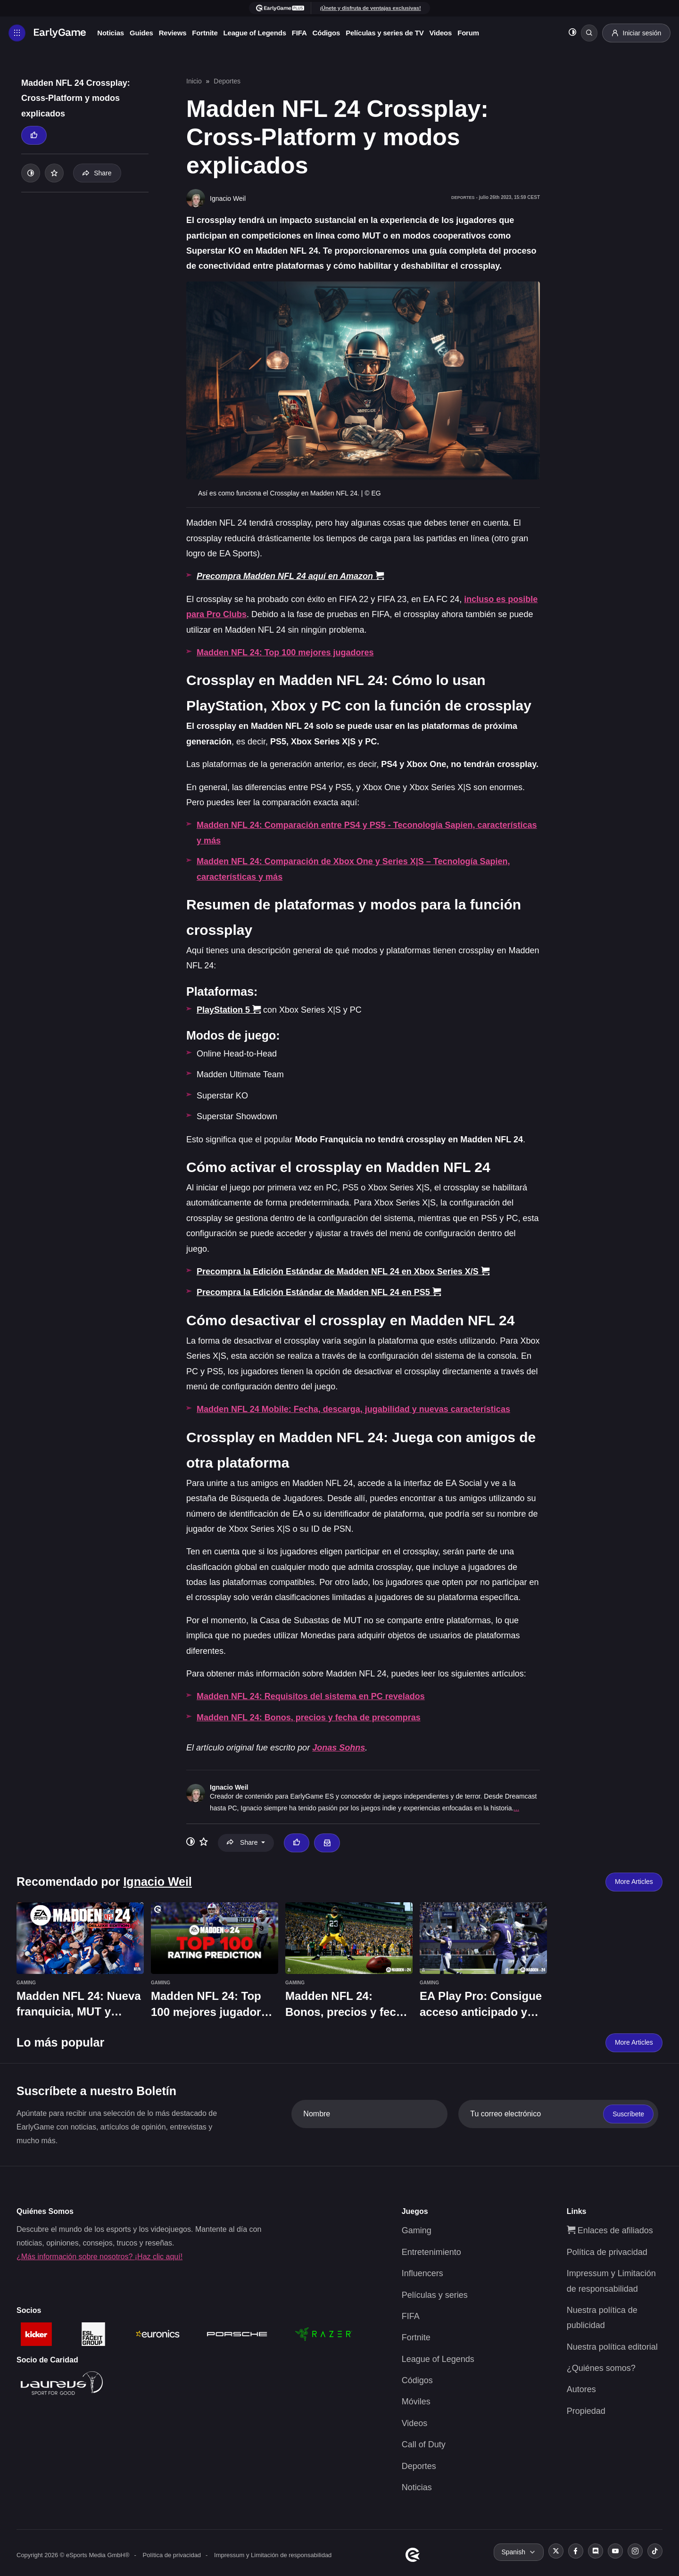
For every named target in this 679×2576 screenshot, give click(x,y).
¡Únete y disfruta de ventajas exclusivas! (370, 7)
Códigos (331, 33)
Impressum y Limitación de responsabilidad (272, 2555)
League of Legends (259, 33)
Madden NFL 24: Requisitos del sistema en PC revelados (311, 1696)
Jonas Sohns (338, 1747)
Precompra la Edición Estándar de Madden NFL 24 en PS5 (319, 1292)
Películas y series (435, 2295)
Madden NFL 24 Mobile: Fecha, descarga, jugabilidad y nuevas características (353, 1409)
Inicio (194, 81)
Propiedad (586, 2411)
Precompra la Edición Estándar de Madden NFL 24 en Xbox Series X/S (343, 1271)
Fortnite (210, 33)
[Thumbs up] (34, 135)
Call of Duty (424, 2444)
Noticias (115, 33)
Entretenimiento (431, 2252)
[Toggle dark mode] (569, 33)
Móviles (416, 2401)
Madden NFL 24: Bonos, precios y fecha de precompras (309, 1717)
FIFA (304, 33)
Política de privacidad (607, 2252)
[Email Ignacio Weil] (327, 1842)
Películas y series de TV (390, 33)
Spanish (513, 2552)
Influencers (422, 2273)
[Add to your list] (54, 173)
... (516, 1808)
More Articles (634, 1881)
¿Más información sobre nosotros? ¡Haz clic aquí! (99, 2257)
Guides (146, 33)
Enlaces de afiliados (610, 2230)
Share (97, 173)
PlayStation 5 (229, 1010)
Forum (473, 33)
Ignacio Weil (229, 1787)
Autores (581, 2389)
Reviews (177, 33)
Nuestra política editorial (612, 2347)
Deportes (227, 81)
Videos (445, 33)
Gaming (416, 2230)
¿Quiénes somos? (601, 2368)
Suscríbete (628, 2114)
